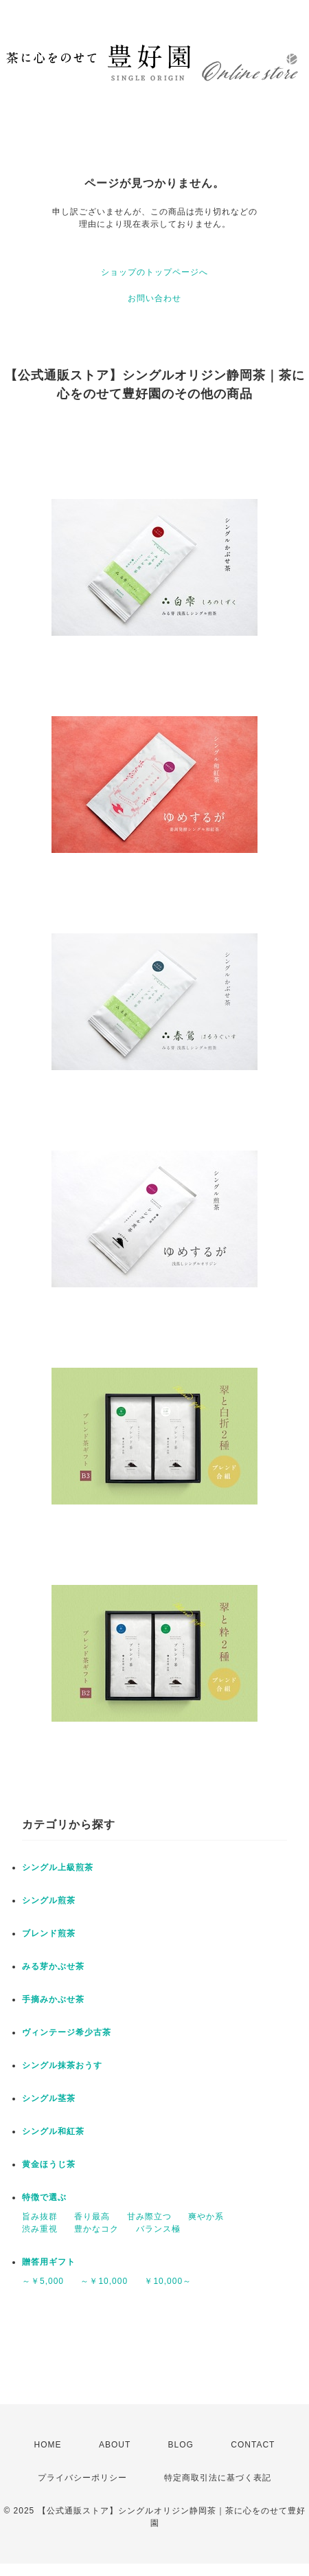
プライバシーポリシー (82, 2478)
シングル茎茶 (49, 2098)
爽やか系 (206, 2216)
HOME (48, 2445)
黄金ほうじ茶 (49, 2164)
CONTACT (253, 2445)
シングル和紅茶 (53, 2131)
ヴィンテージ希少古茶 (66, 2032)
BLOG (181, 2445)
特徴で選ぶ (44, 2197)
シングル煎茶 (49, 1900)
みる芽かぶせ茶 (53, 1966)
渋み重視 (40, 2229)
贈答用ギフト (49, 2262)
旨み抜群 (40, 2216)
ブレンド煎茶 (49, 1933)
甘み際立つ (149, 2216)
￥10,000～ (168, 2281)
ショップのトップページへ (154, 272)
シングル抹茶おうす (62, 2065)
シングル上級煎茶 (57, 1867)
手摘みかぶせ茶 (53, 1999)
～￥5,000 (43, 2281)
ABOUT (114, 2445)
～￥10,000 (104, 2281)
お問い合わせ (154, 298)
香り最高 (92, 2216)
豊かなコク (96, 2229)
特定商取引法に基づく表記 (217, 2478)
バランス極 (158, 2229)
